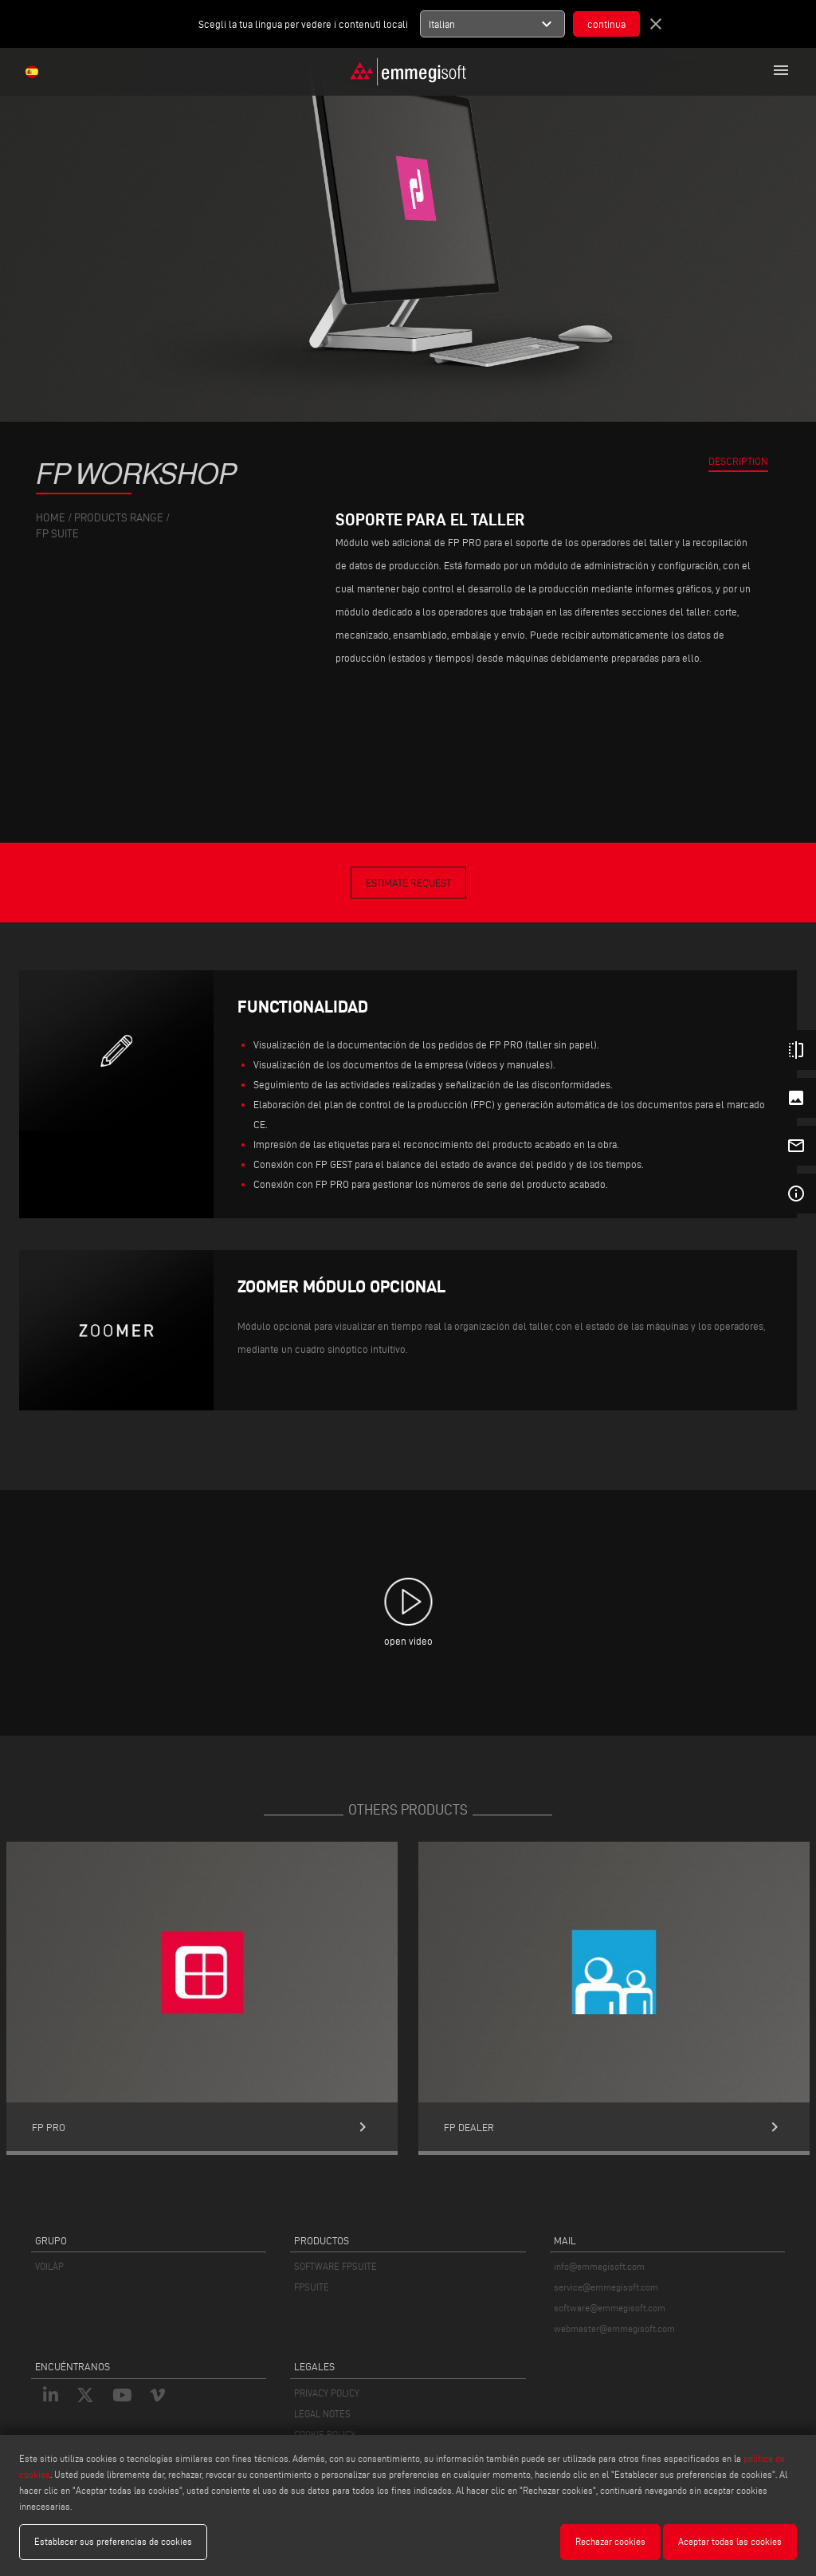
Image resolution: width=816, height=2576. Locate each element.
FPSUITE (311, 2287)
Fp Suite (57, 534)
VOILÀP (49, 2266)
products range (118, 518)
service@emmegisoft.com (606, 2287)
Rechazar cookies (610, 2541)
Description (738, 460)
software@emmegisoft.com (609, 2308)
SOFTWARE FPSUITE (335, 2266)
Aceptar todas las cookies (730, 2541)
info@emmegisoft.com (599, 2266)
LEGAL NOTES (322, 2414)
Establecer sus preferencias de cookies (113, 2541)
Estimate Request (408, 882)
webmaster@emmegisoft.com (614, 2328)
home (50, 518)
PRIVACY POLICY (326, 2393)
